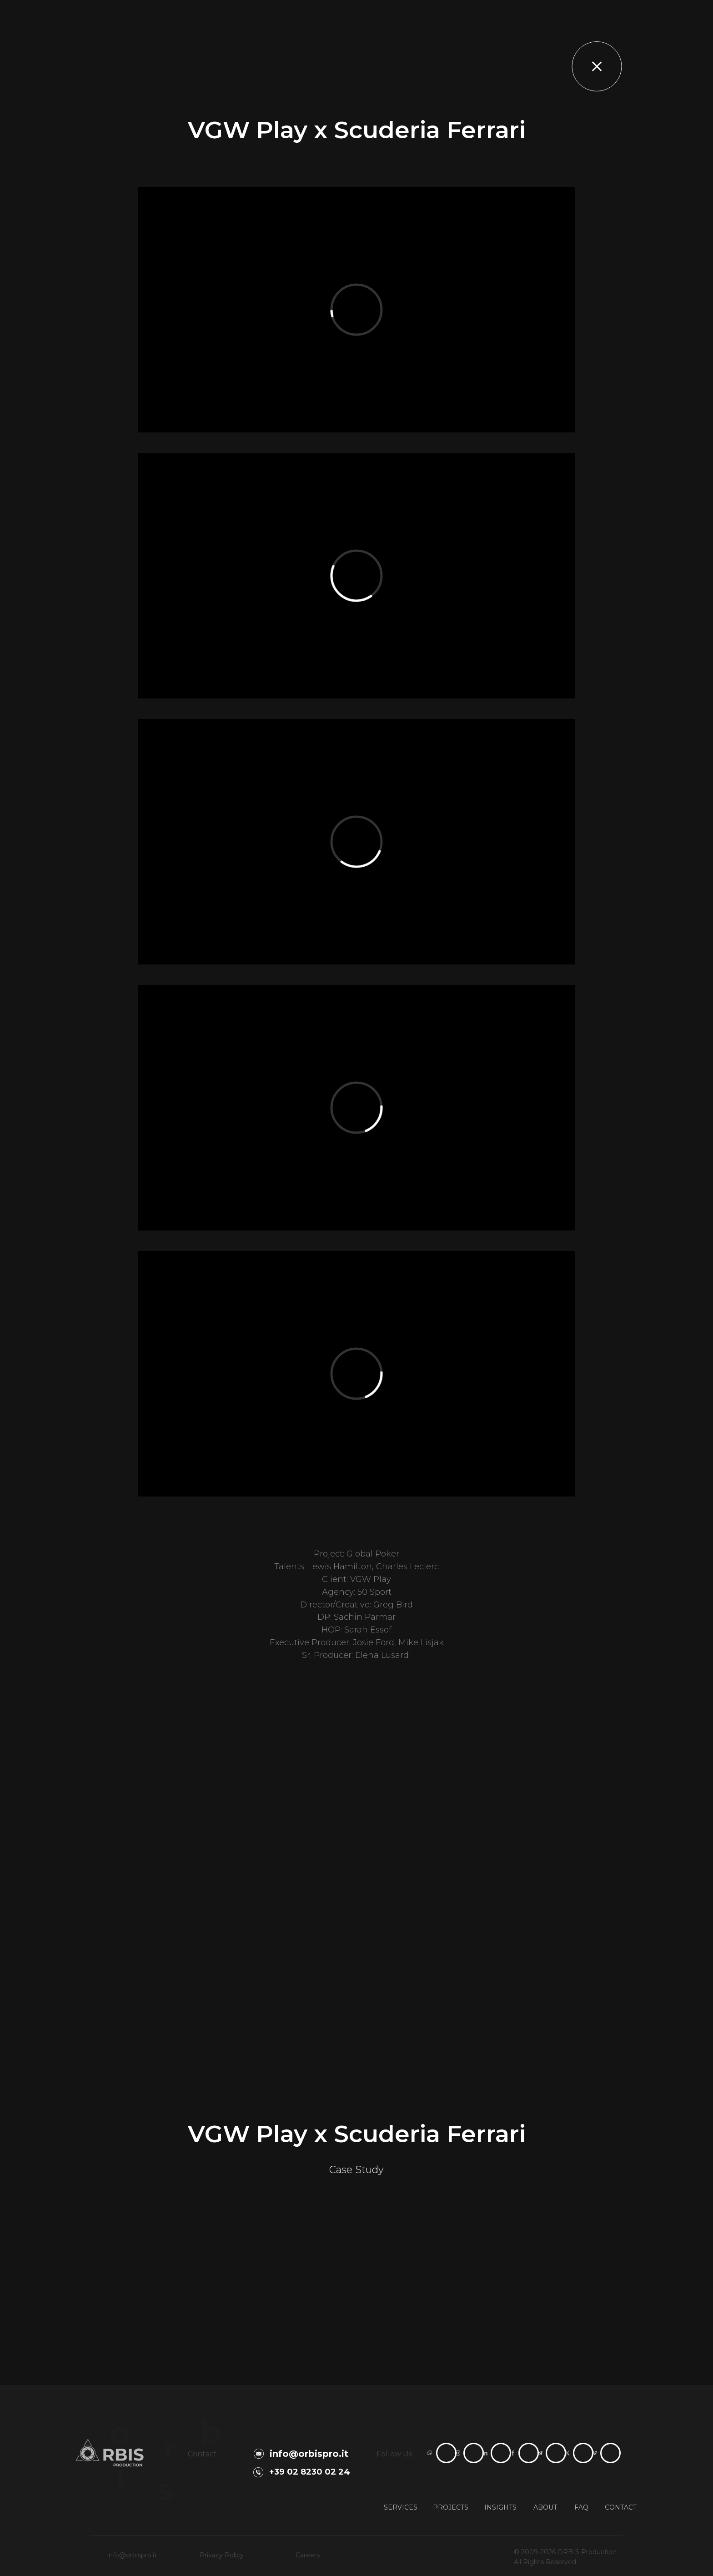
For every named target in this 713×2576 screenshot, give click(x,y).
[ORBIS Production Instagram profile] (473, 2453)
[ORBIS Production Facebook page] (528, 2453)
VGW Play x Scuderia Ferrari (357, 2133)
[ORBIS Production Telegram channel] (556, 2453)
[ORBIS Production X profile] (583, 2453)
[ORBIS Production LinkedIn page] (501, 2453)
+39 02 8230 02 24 (309, 2472)
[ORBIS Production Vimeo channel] (610, 2453)
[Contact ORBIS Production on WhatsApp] (446, 2453)
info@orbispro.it (309, 2453)
